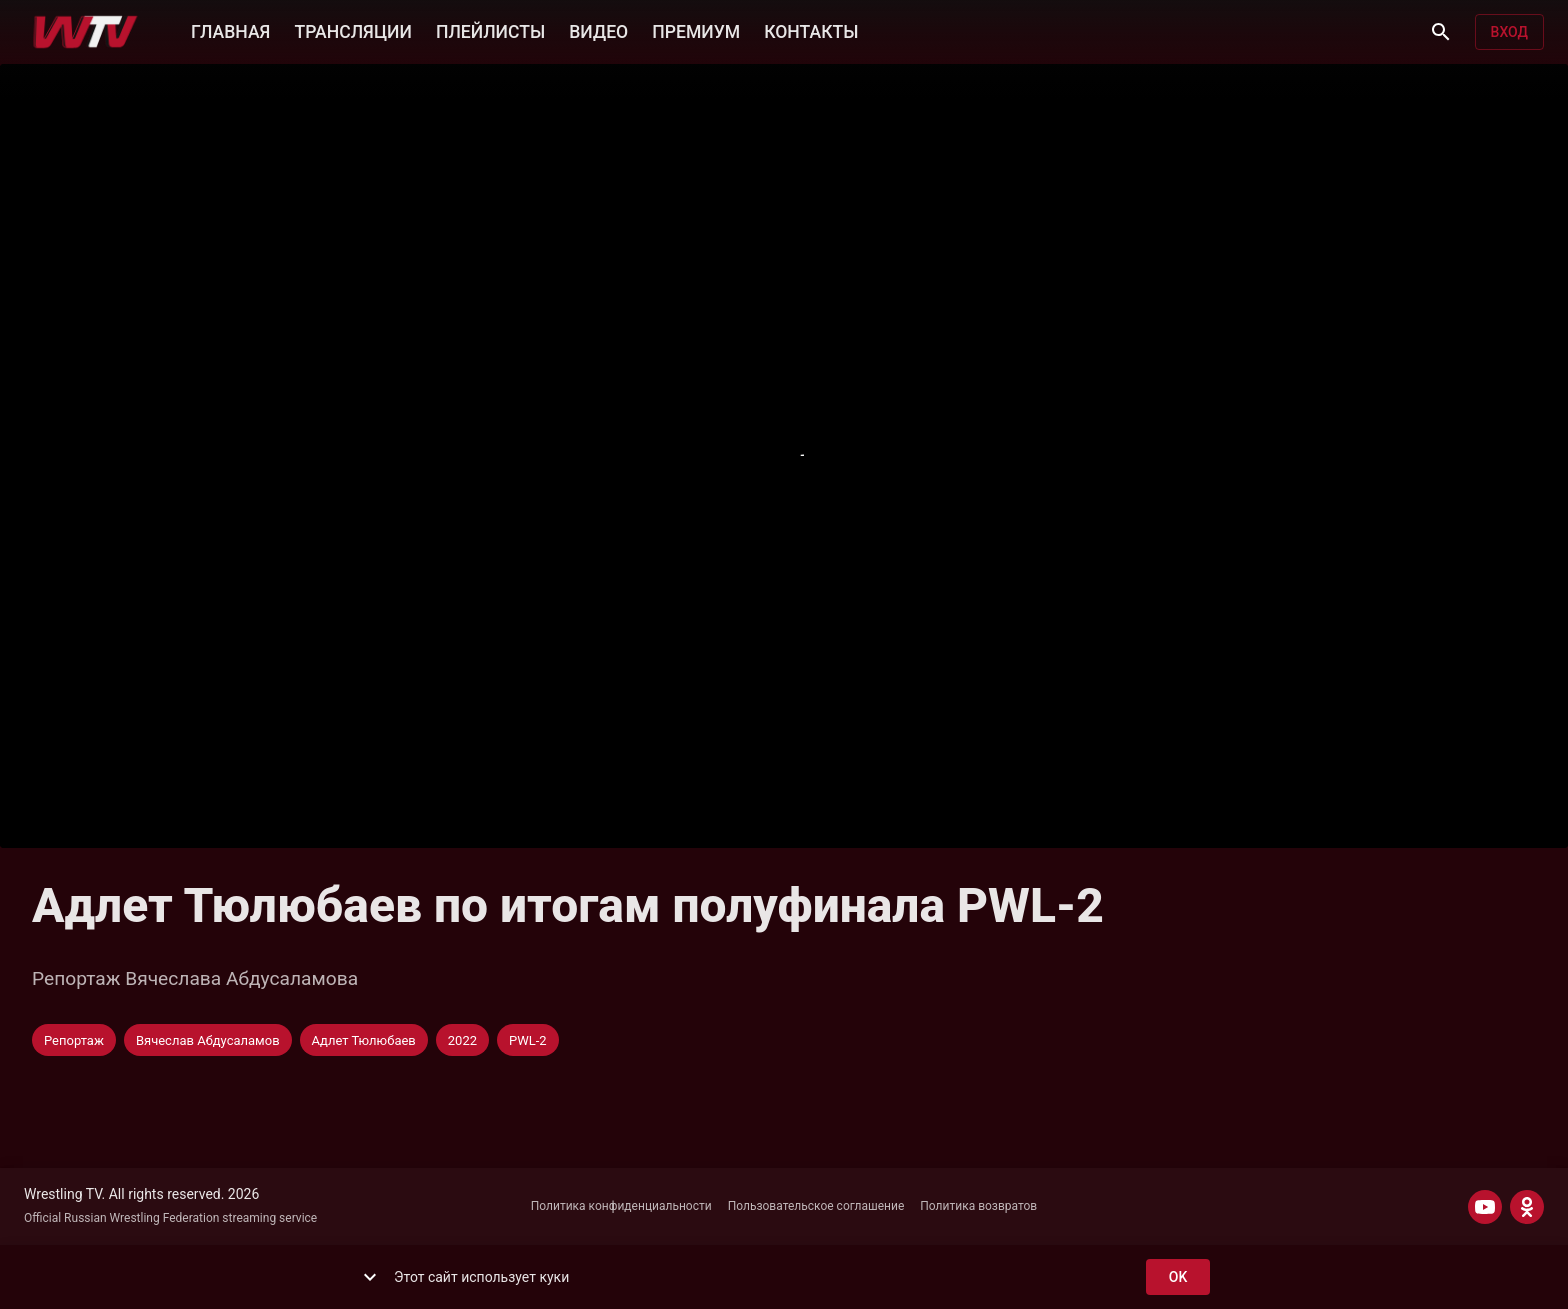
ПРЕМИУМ (696, 30)
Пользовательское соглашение (816, 1206)
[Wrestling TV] (85, 32)
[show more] (370, 1277)
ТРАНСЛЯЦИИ (352, 30)
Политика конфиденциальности (621, 1206)
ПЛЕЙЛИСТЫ (490, 30)
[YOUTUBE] (1485, 1207)
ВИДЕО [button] (598, 30)
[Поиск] (1441, 32)
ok (1178, 1277)
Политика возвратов (978, 1206)
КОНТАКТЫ (811, 30)
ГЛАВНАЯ (230, 30)
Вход (1509, 32)
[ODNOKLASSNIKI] (1527, 1207)
